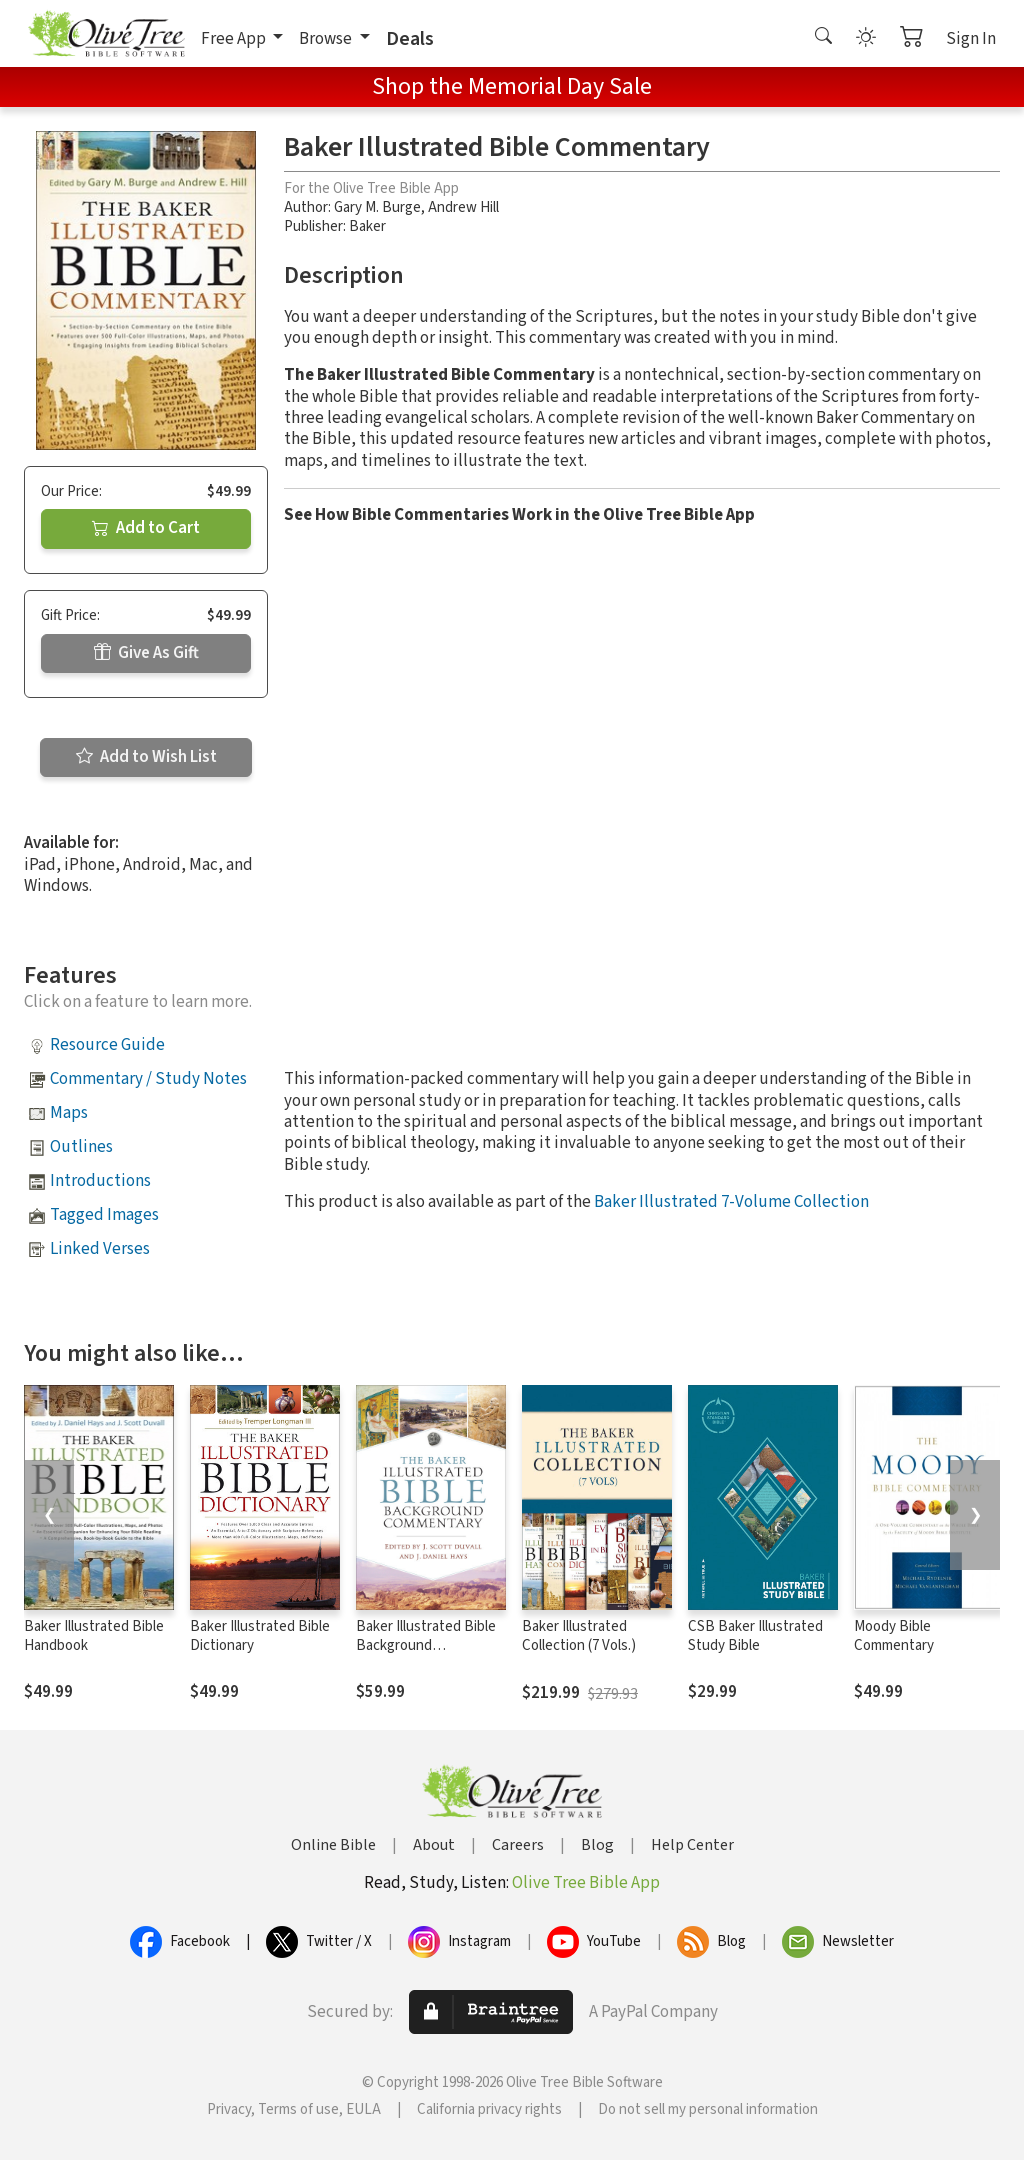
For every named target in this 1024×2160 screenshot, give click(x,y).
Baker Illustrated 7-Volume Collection (731, 1202)
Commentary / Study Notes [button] (148, 1079)
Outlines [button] (81, 1147)
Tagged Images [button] (104, 1215)
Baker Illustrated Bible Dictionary (260, 1636)
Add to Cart (146, 528)
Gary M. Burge (377, 207)
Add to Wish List (146, 757)
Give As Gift (146, 653)
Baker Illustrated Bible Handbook (94, 1636)
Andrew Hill (463, 207)
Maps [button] (69, 1113)
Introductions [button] (100, 1181)
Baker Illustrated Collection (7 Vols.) (579, 1636)
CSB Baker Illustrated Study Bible (755, 1636)
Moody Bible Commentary (894, 1636)
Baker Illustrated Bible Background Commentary (426, 1645)
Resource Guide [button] (107, 1045)
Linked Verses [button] (100, 1249)
